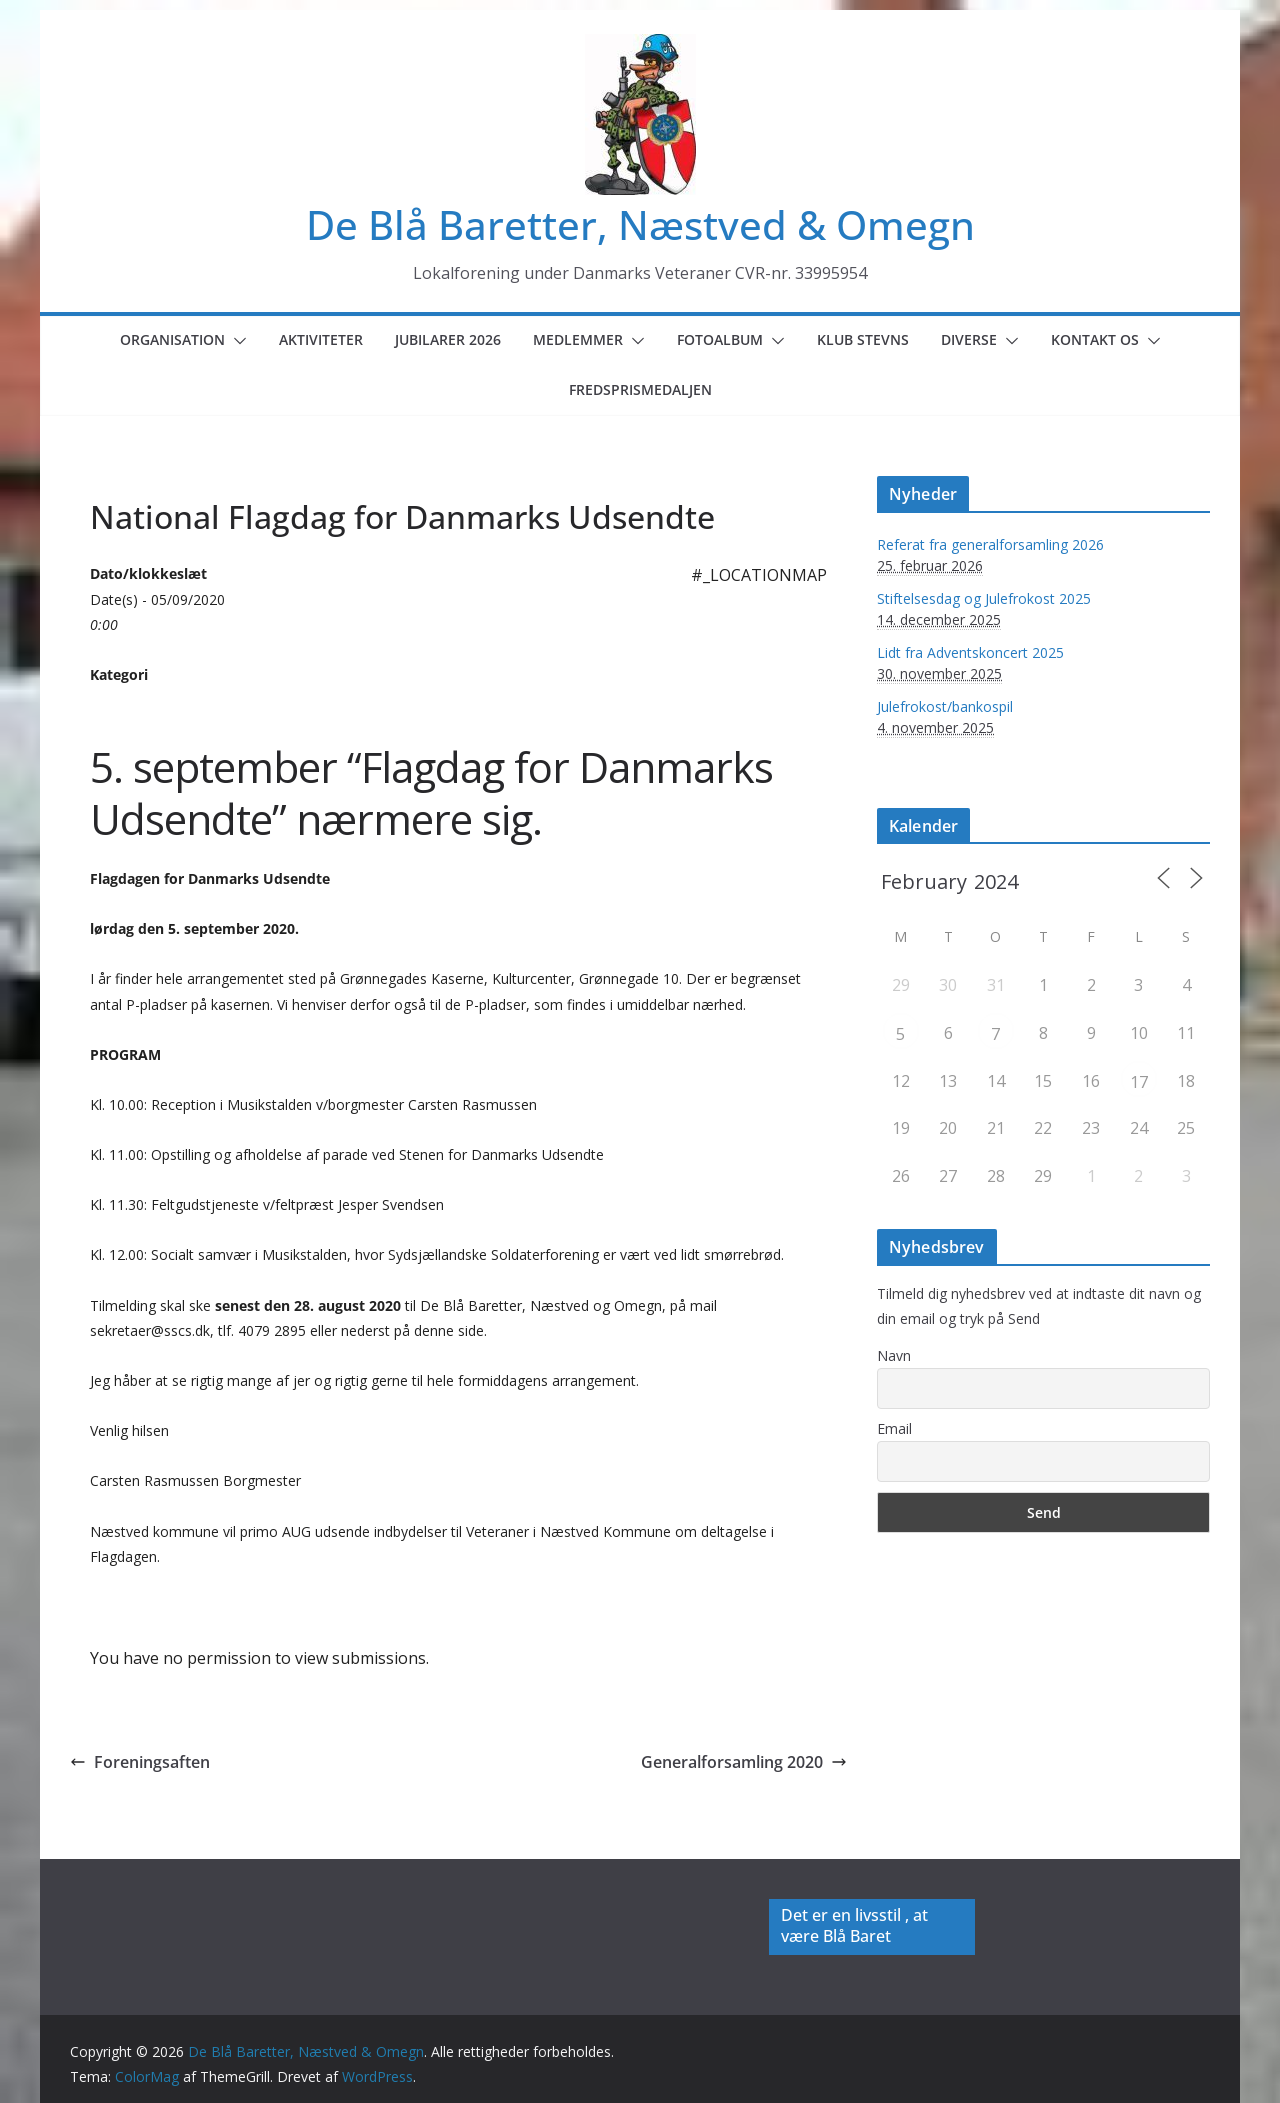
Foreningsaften (140, 1762)
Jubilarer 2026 (448, 339)
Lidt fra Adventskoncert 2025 (970, 652)
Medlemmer (578, 339)
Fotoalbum (720, 339)
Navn (894, 1355)
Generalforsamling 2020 (744, 1762)
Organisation (172, 339)
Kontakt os (1095, 339)
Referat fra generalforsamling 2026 (990, 544)
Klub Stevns (863, 339)
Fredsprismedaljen (640, 389)
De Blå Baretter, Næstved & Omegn (640, 224)
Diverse (969, 339)
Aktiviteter (321, 339)
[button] (236, 341)
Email (894, 1428)
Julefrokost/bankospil (945, 706)
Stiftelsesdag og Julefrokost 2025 (984, 598)
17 (1139, 1082)
